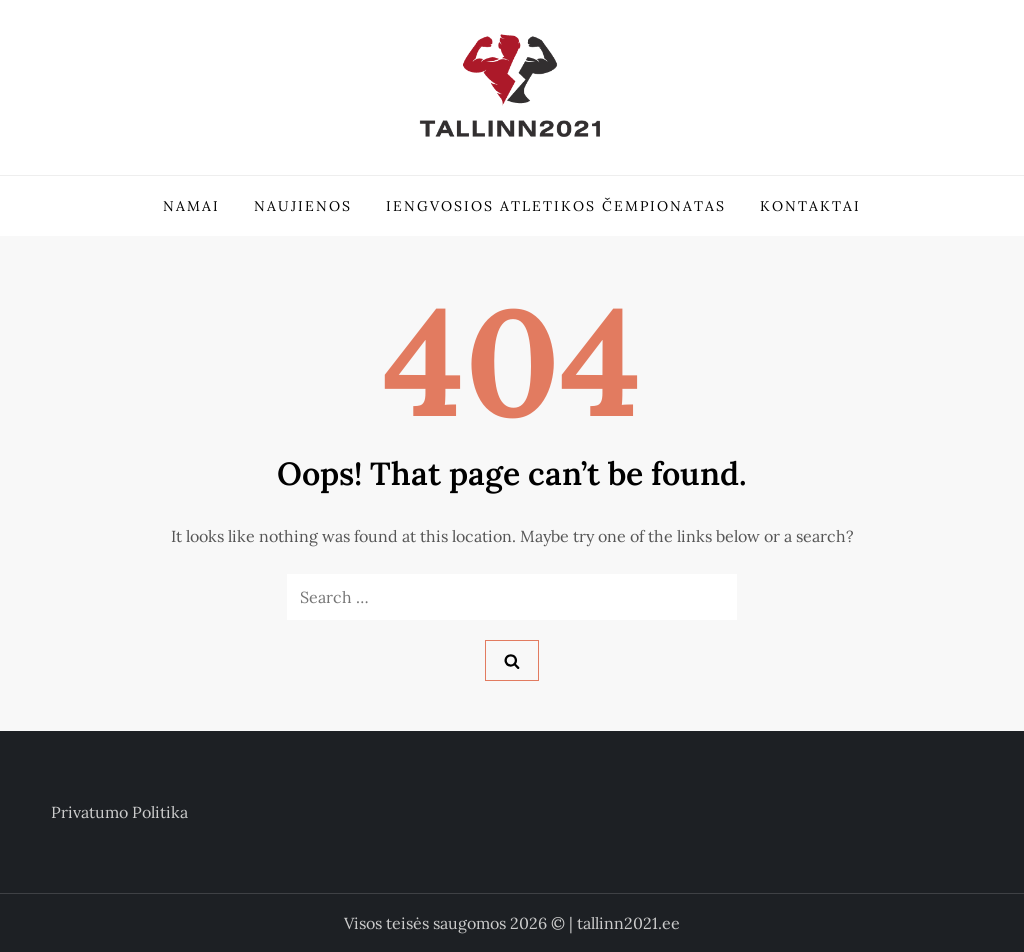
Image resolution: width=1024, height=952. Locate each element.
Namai (191, 206)
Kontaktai (810, 206)
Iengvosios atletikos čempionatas (556, 206)
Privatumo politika (119, 812)
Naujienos (303, 206)
